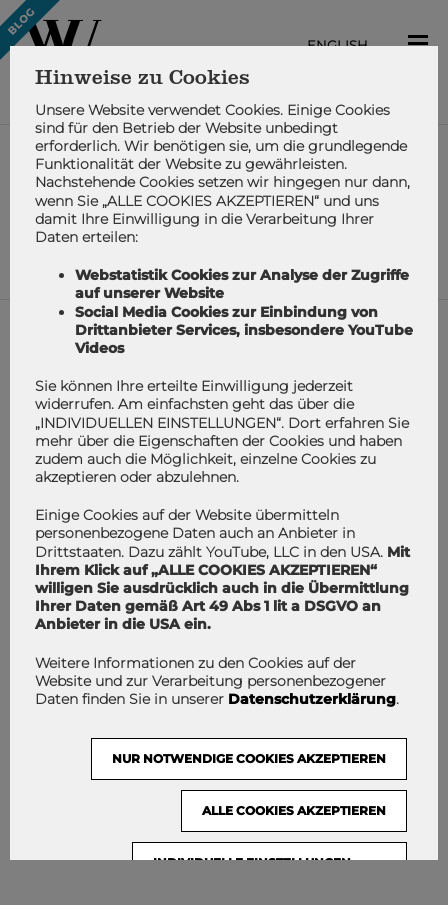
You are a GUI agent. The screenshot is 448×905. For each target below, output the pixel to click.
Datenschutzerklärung (312, 699)
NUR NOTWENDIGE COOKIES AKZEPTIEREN (249, 758)
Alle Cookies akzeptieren (294, 810)
